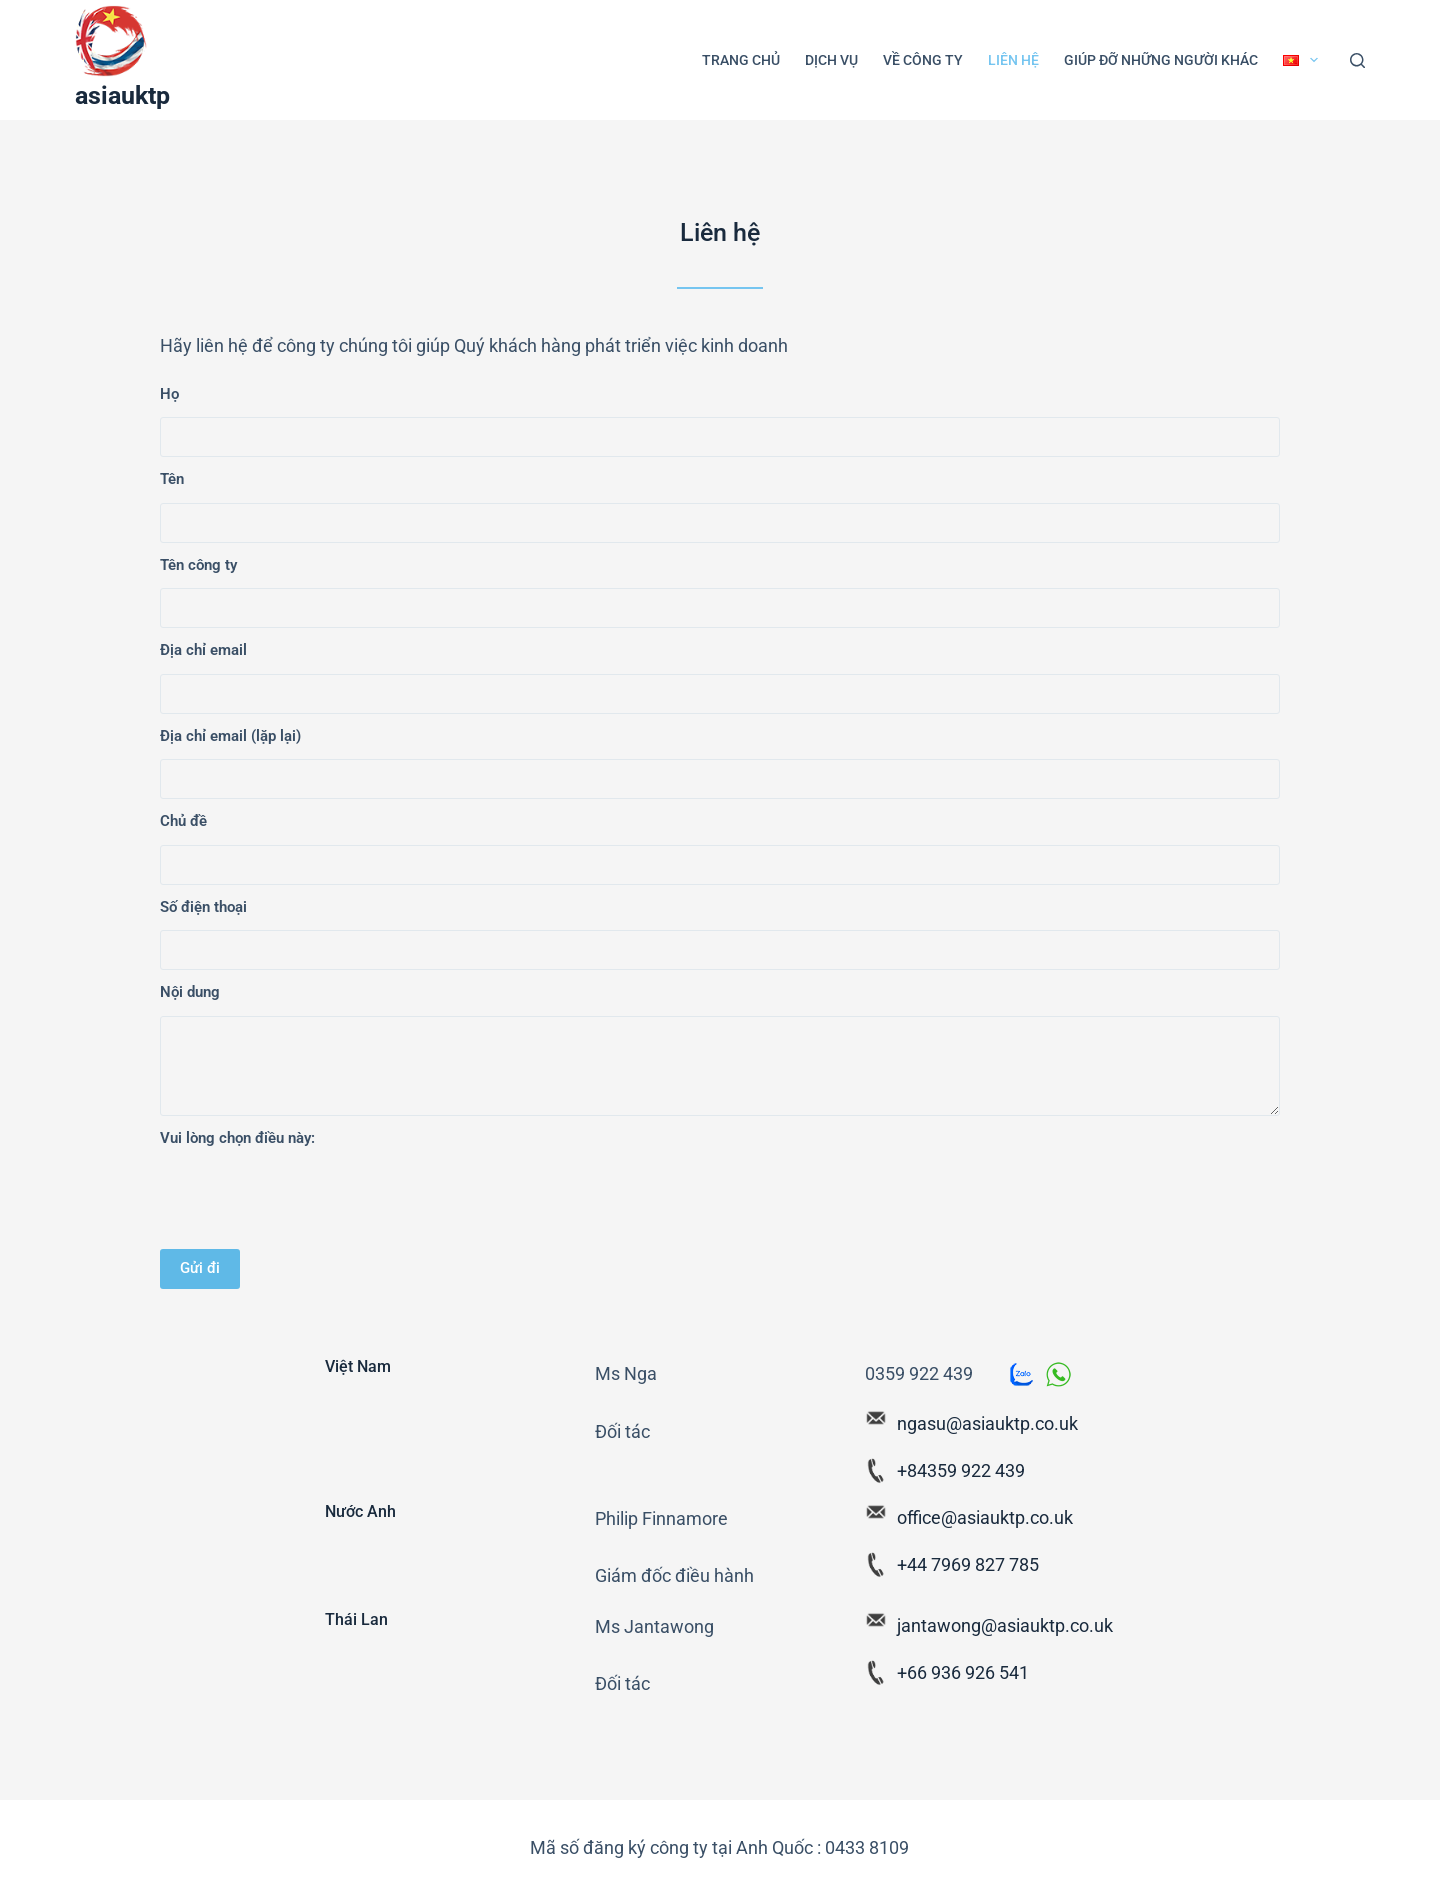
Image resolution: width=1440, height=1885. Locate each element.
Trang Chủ (741, 60)
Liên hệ (1013, 60)
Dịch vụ (831, 60)
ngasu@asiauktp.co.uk (987, 1423)
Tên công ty (198, 565)
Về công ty (923, 60)
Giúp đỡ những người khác (1161, 60)
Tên (172, 479)
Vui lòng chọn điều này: (237, 1138)
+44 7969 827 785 (968, 1564)
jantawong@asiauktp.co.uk (1005, 1625)
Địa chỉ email (203, 650)
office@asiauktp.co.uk (985, 1517)
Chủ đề (183, 821)
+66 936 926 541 (963, 1672)
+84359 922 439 (961, 1470)
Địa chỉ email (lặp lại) (230, 736)
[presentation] (312, 1200)
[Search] (1357, 60)
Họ (169, 394)
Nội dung (190, 992)
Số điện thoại (203, 907)
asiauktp (122, 95)
